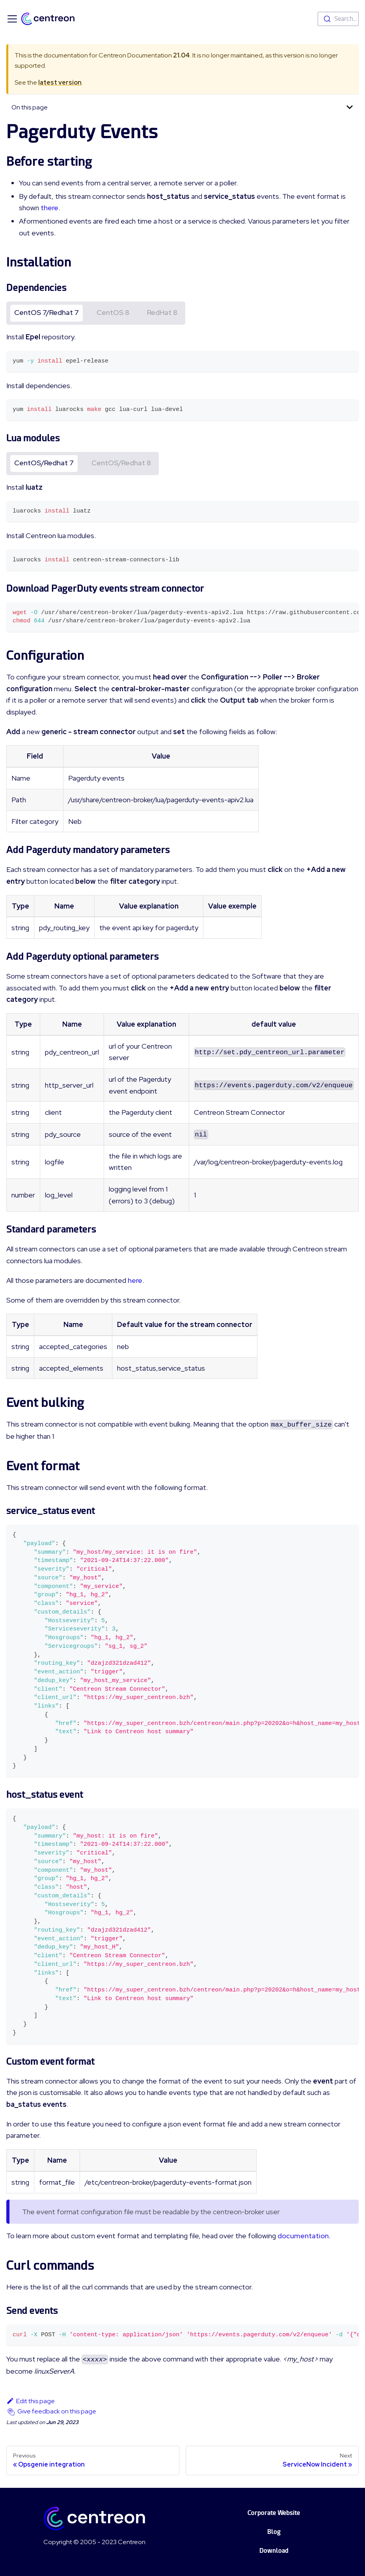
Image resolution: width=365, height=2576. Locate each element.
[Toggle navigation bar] (12, 19)
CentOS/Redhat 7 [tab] (44, 462)
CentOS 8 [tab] (113, 312)
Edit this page (30, 2401)
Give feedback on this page (56, 2411)
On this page (29, 107)
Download (274, 2550)
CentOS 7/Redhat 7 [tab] (46, 312)
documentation (303, 2235)
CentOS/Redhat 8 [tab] (121, 462)
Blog (274, 2531)
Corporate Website (274, 2513)
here (135, 1280)
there (49, 207)
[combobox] (338, 19)
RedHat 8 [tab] (162, 312)
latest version (60, 82)
